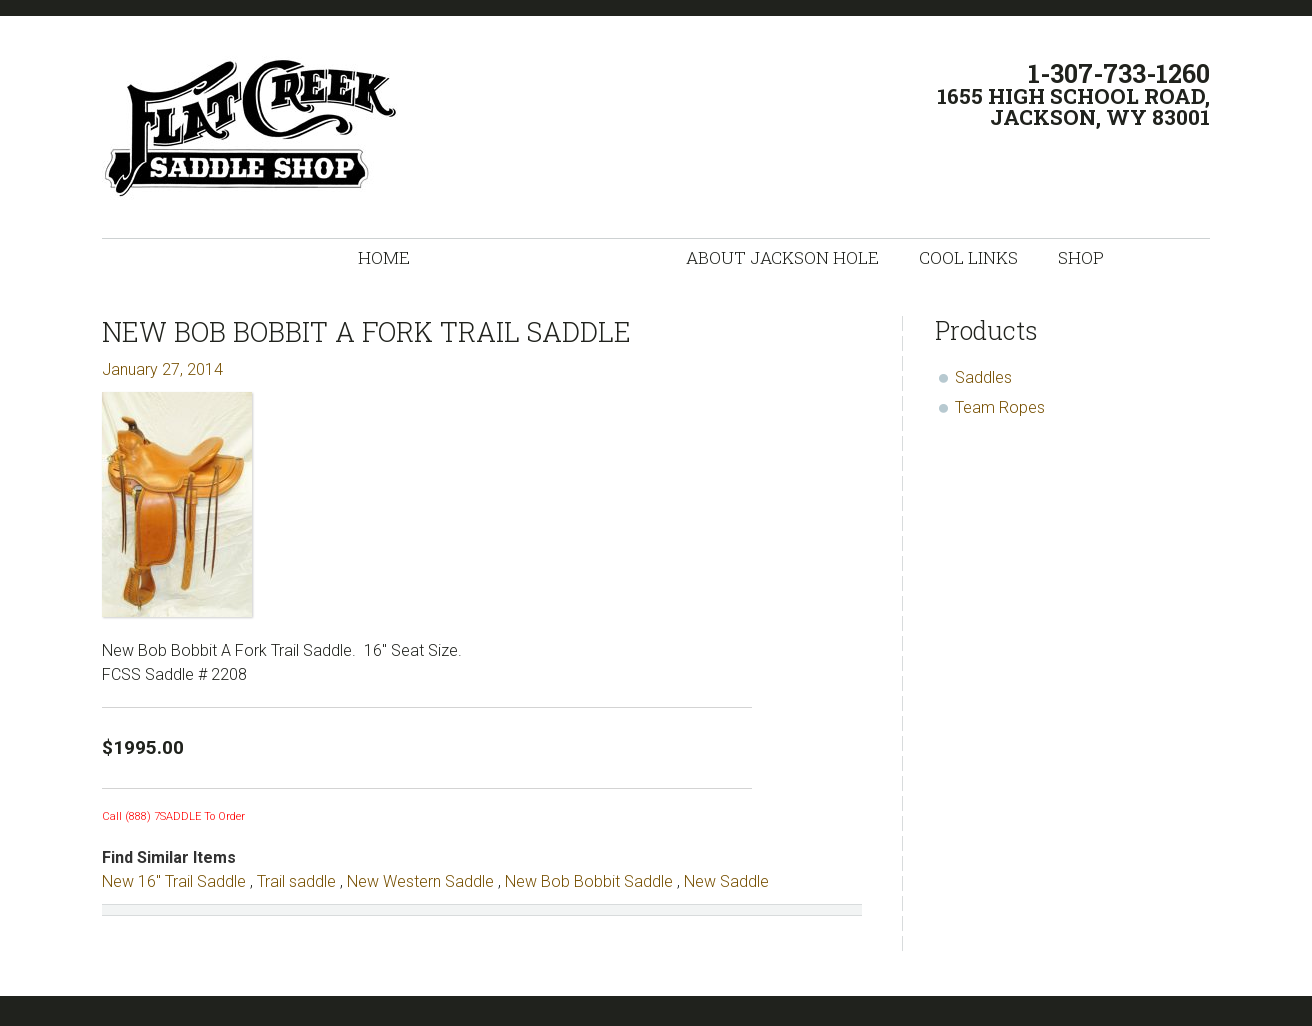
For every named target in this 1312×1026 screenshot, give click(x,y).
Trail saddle (296, 881)
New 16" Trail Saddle (174, 881)
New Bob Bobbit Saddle (589, 881)
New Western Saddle (420, 881)
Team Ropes (1000, 407)
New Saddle (726, 881)
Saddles (983, 377)
